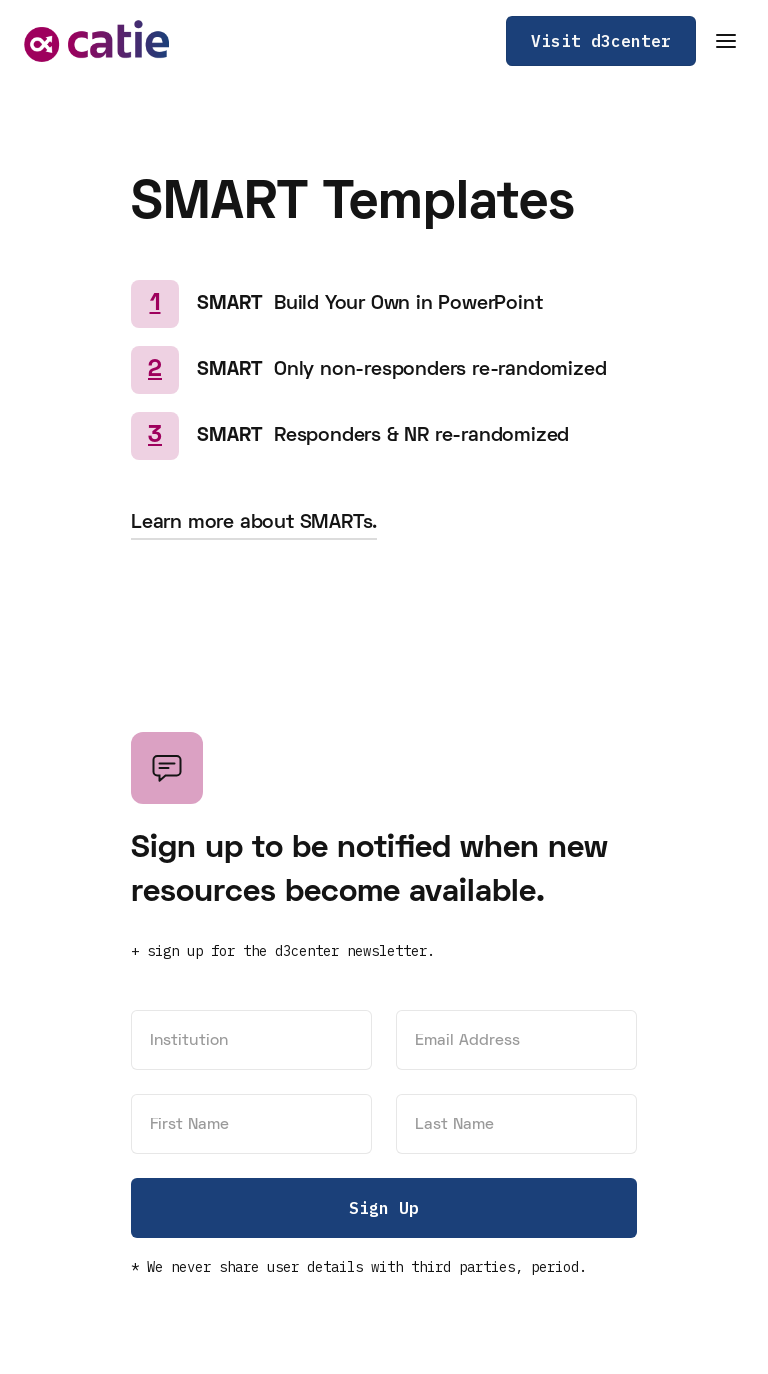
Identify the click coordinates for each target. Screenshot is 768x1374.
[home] (96, 41)
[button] (726, 41)
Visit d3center (601, 41)
